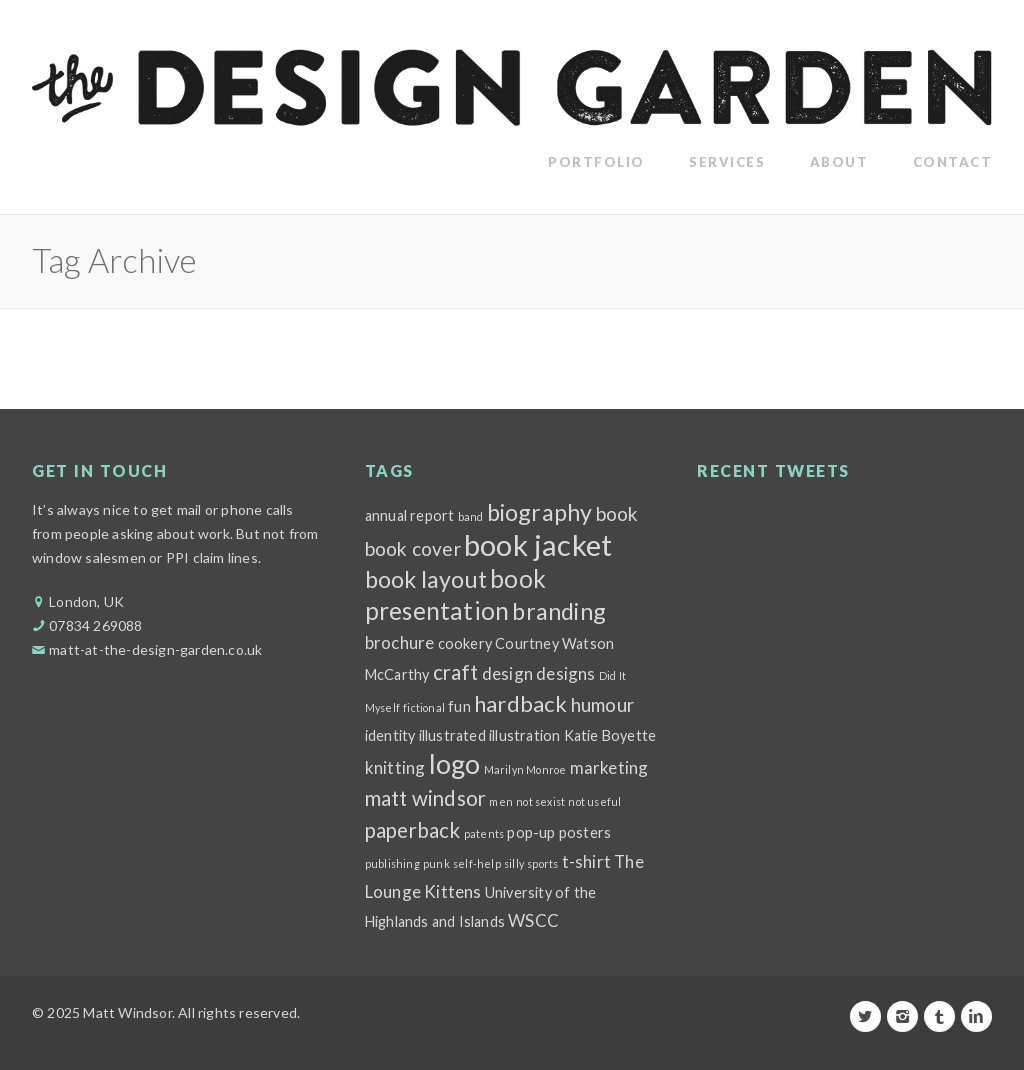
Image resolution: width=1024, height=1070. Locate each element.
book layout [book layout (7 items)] (426, 579)
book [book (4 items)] (617, 513)
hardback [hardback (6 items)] (521, 703)
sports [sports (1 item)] (542, 863)
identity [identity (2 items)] (390, 735)
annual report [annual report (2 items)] (410, 515)
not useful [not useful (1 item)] (594, 801)
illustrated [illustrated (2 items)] (452, 735)
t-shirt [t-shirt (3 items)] (586, 861)
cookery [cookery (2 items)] (465, 643)
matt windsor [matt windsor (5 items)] (425, 798)
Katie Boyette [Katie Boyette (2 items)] (610, 735)
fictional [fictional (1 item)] (424, 707)
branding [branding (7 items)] (559, 611)
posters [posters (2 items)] (585, 832)
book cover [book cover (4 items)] (413, 548)
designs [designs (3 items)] (565, 673)
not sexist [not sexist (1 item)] (540, 801)
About (839, 162)
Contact (953, 162)
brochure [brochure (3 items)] (400, 642)
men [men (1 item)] (501, 801)
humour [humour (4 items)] (602, 704)
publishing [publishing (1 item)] (392, 863)
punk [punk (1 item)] (436, 863)
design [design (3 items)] (507, 673)
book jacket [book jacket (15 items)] (538, 544)
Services (727, 162)
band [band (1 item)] (471, 516)
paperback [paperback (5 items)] (413, 830)
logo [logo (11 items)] (455, 764)
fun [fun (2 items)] (459, 706)
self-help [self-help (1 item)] (477, 863)
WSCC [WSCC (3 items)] (533, 920)
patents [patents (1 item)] (484, 833)
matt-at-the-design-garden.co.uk (155, 649)
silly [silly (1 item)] (514, 863)
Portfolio (596, 162)
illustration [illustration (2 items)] (524, 735)
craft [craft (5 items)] (456, 672)
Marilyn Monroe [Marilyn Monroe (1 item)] (525, 769)
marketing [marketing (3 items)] (609, 767)
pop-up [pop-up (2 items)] (531, 832)
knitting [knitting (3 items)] (395, 767)
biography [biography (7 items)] (540, 512)
